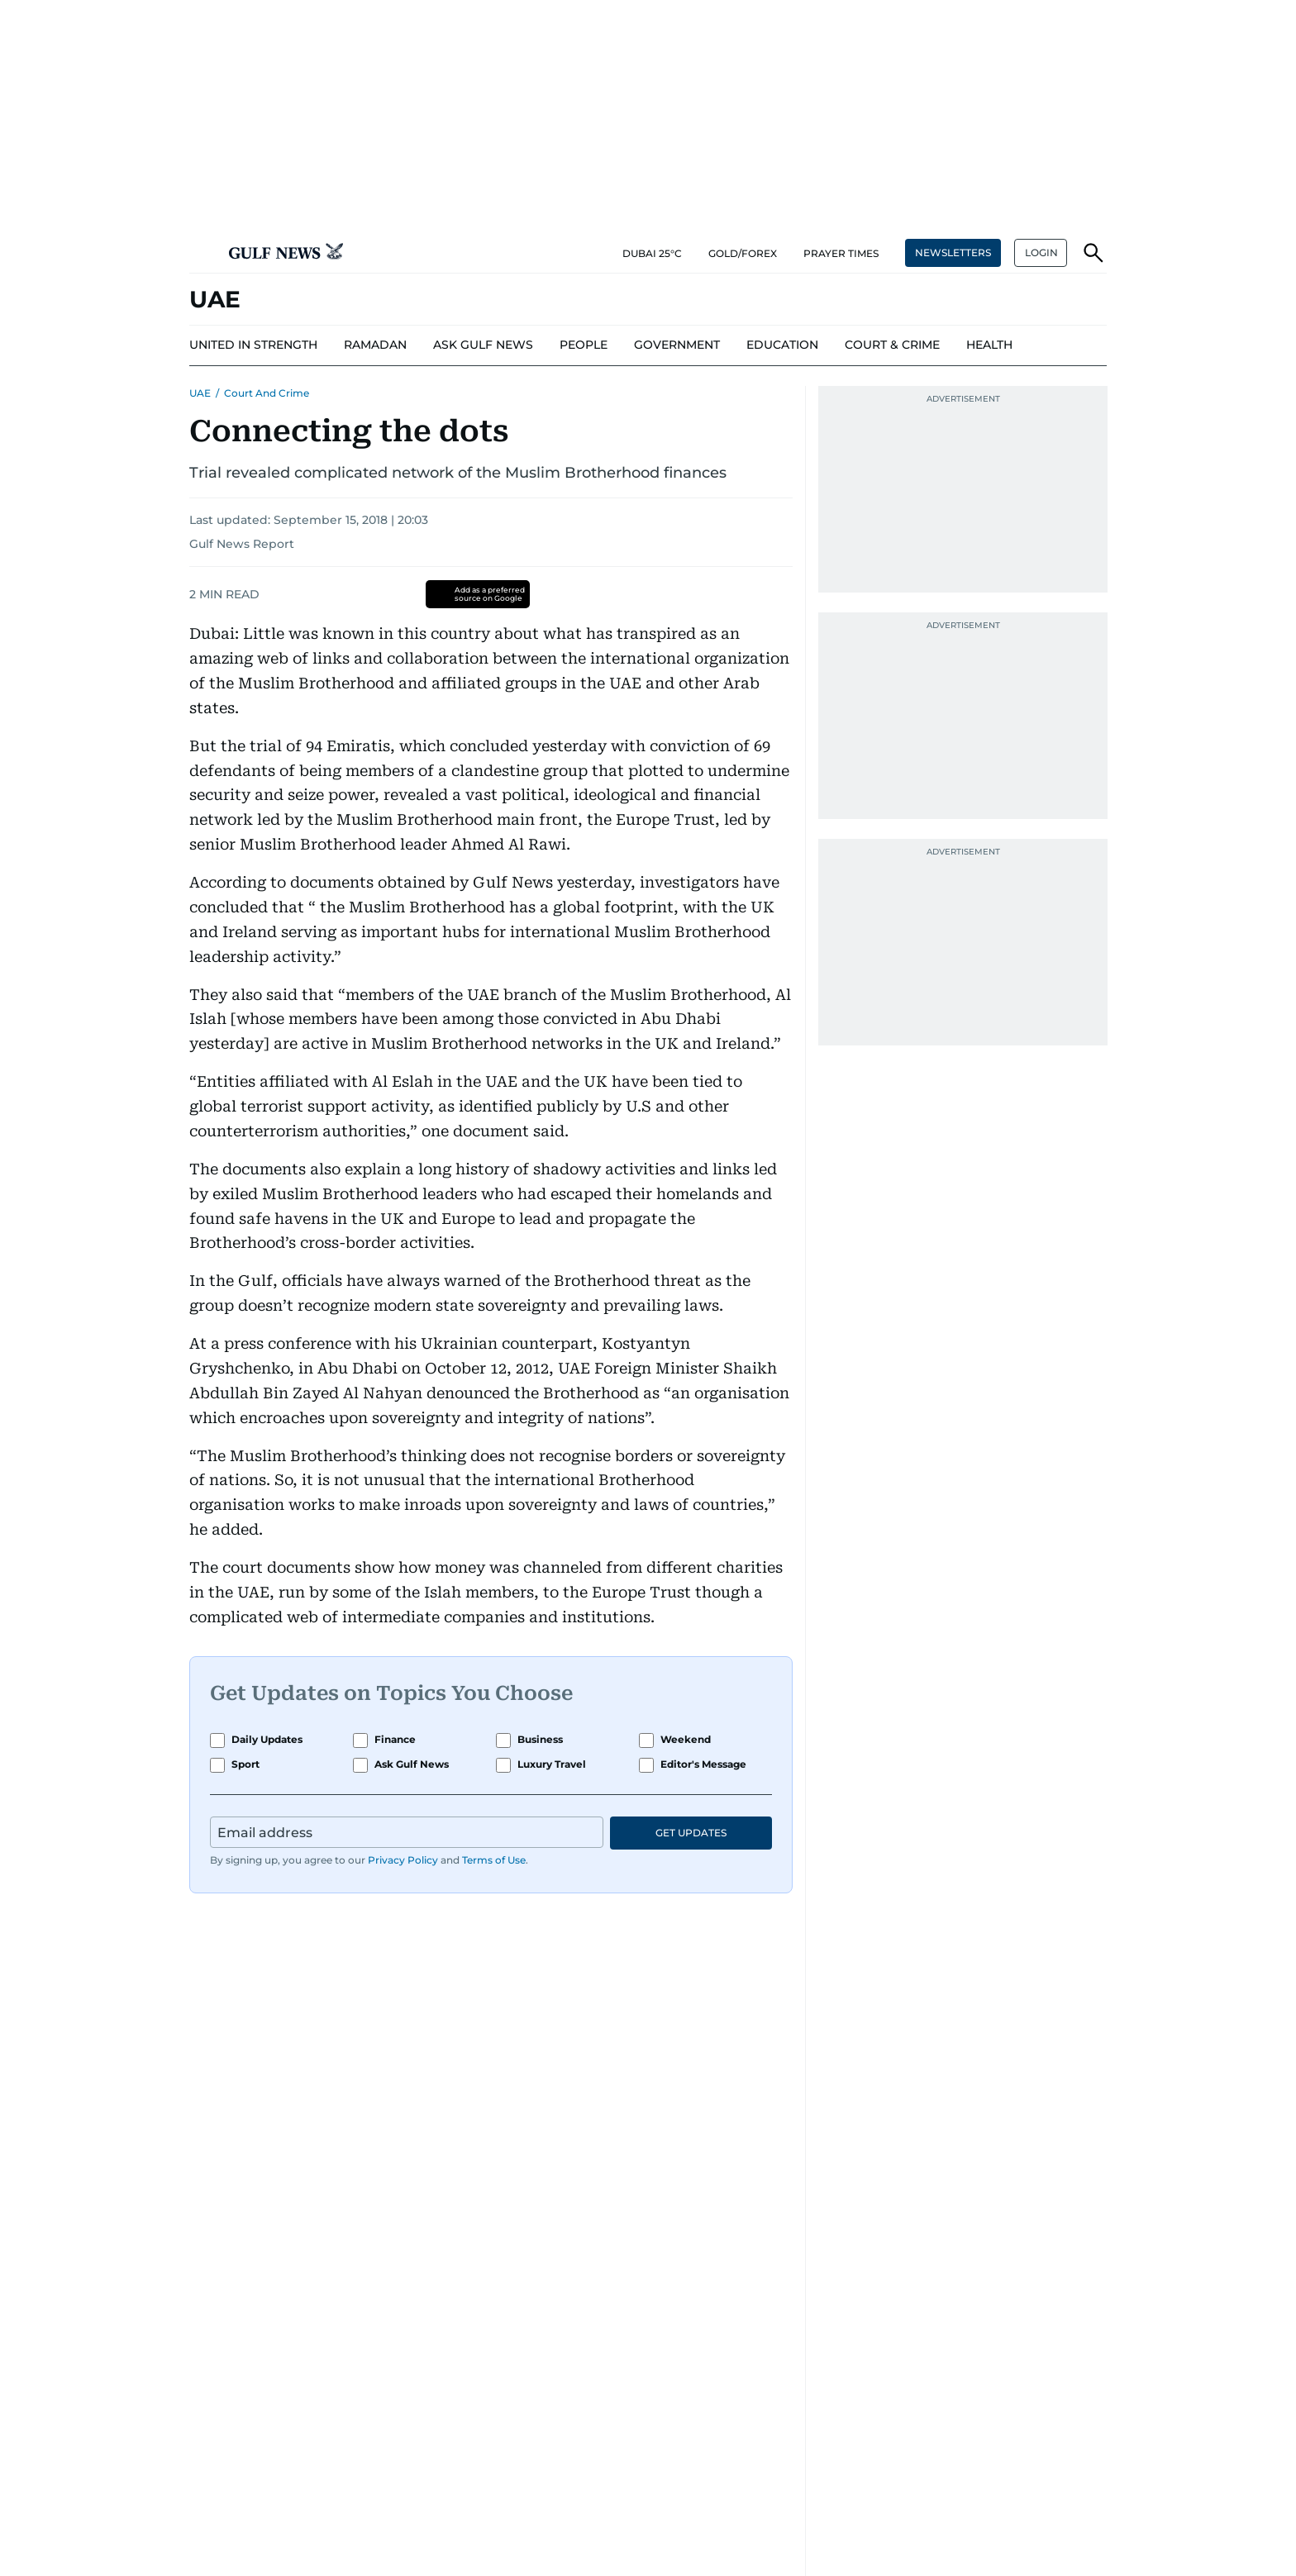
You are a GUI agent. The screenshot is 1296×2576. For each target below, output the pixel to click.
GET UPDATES (691, 1832)
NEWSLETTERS (953, 252)
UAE (200, 393)
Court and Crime (266, 393)
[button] (202, 253)
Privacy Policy (403, 1860)
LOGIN (1041, 252)
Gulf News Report (241, 543)
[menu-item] (253, 345)
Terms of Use (494, 1860)
